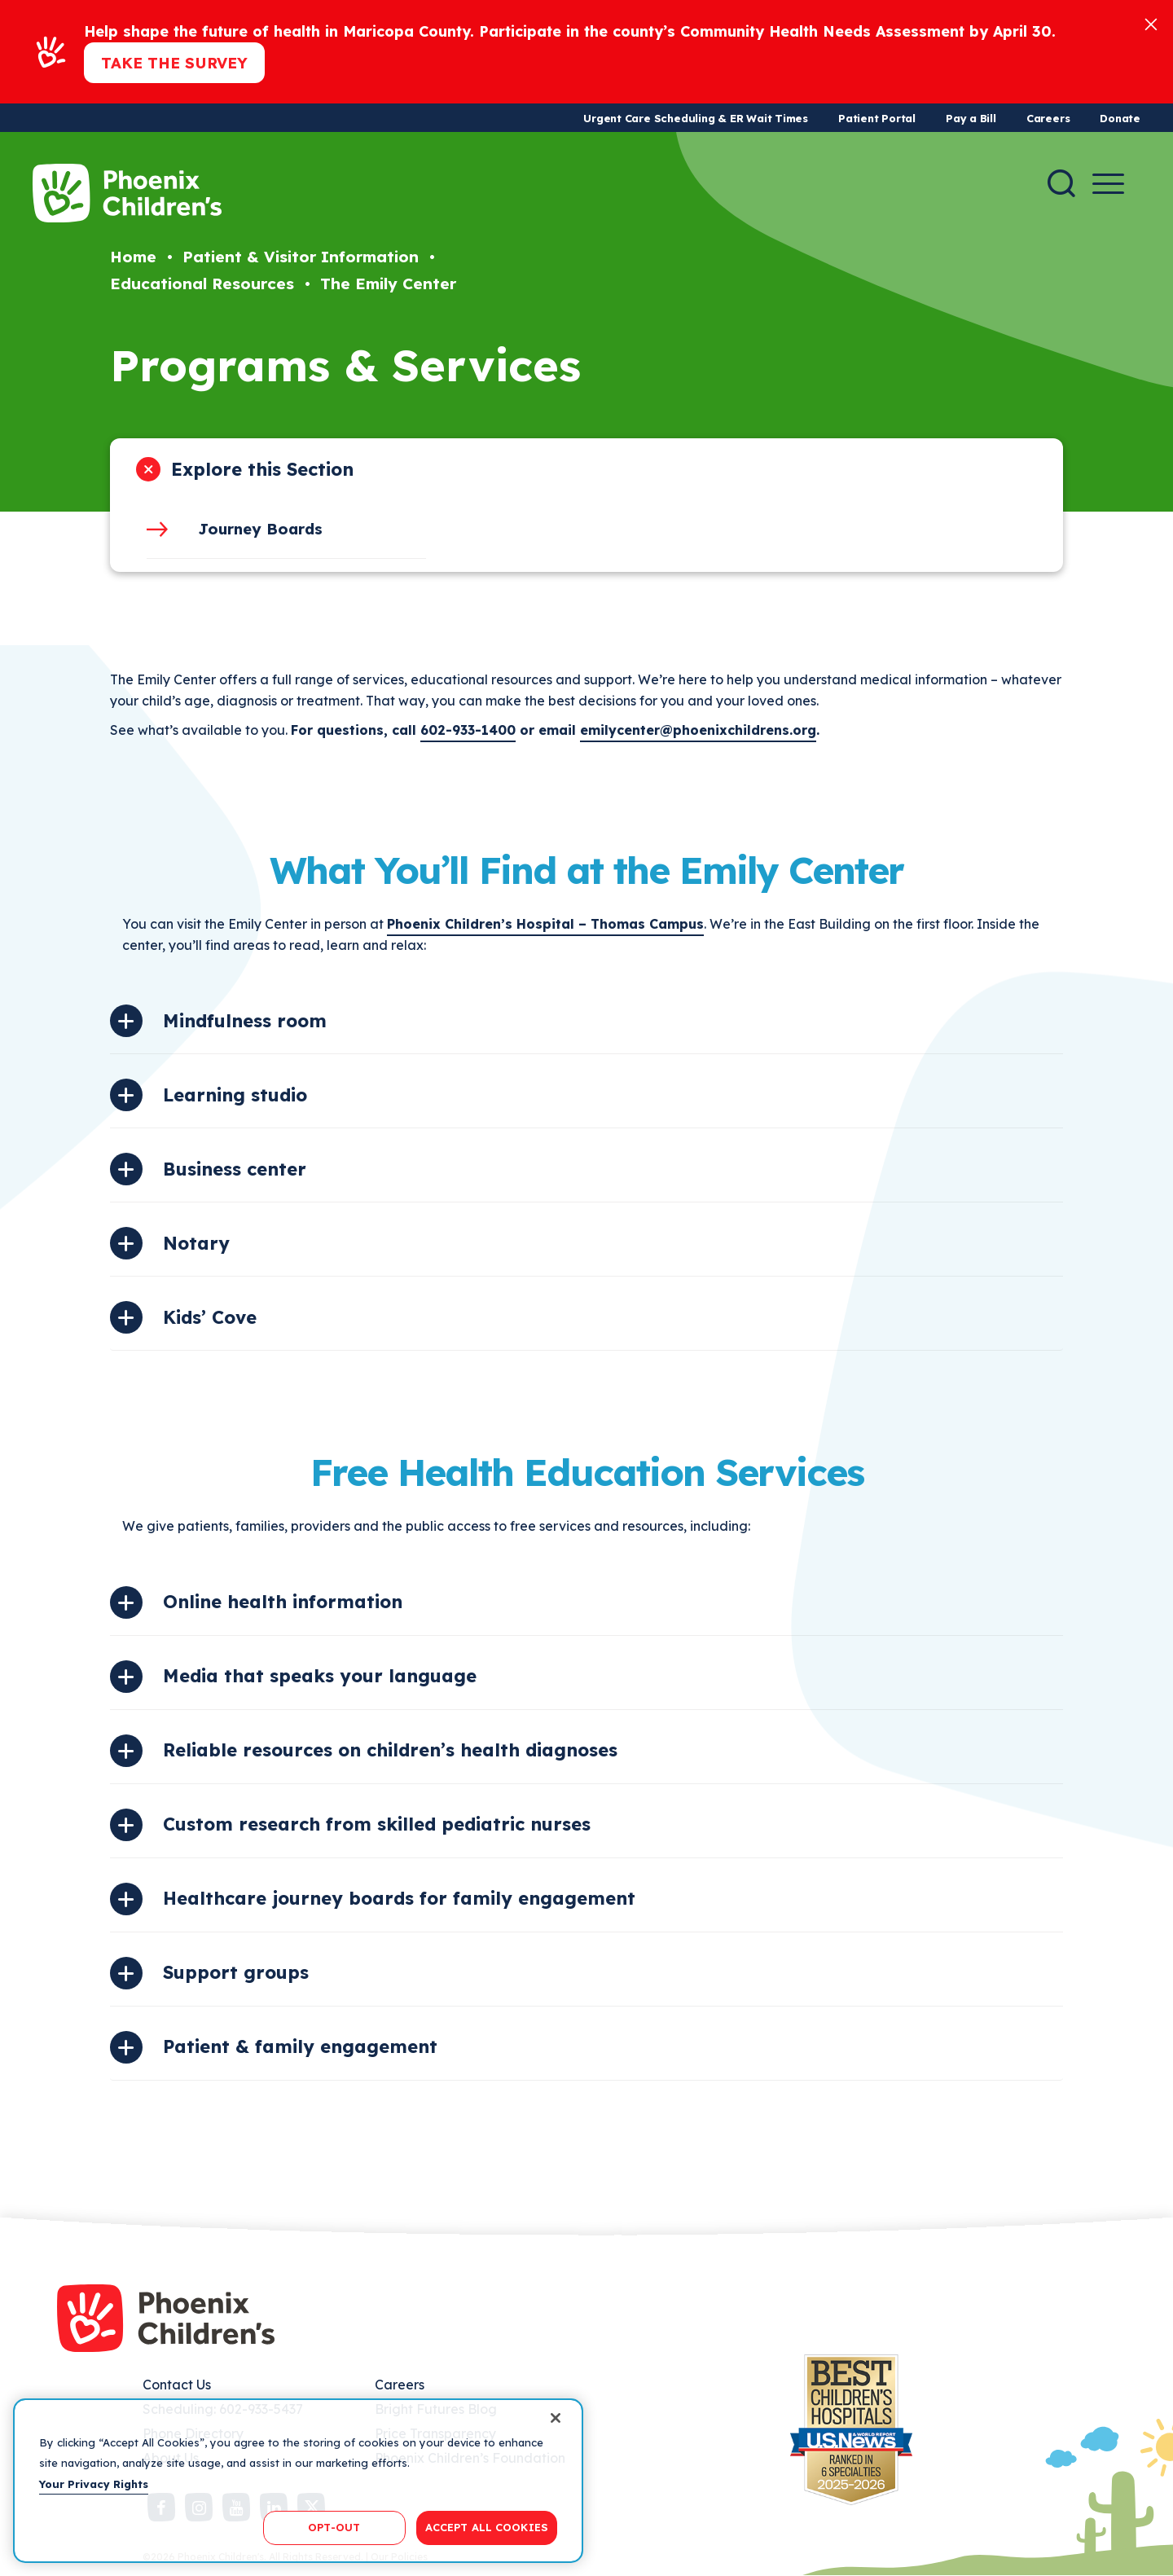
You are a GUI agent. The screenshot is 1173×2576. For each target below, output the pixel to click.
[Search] (1061, 183)
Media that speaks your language (320, 1675)
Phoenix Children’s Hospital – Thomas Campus (545, 924)
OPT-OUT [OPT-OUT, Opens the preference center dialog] (334, 2527)
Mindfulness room (245, 1020)
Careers (1048, 118)
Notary (196, 1243)
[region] (298, 2480)
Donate (1120, 118)
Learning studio (235, 1095)
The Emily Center (388, 283)
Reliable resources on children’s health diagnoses (390, 1750)
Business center (234, 1169)
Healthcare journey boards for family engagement (399, 1898)
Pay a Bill (971, 118)
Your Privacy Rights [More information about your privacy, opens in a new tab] (93, 2483)
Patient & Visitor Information (300, 256)
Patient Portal (877, 118)
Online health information (282, 1601)
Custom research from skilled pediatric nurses (377, 1824)
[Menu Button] (1108, 184)
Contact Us (177, 2384)
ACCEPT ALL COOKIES (486, 2527)
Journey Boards (260, 528)
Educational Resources (202, 283)
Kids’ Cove (210, 1317)
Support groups (236, 1972)
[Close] (1151, 23)
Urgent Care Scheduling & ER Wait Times (695, 118)
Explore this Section (262, 469)
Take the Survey (174, 63)
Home (133, 256)
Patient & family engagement (300, 2046)
